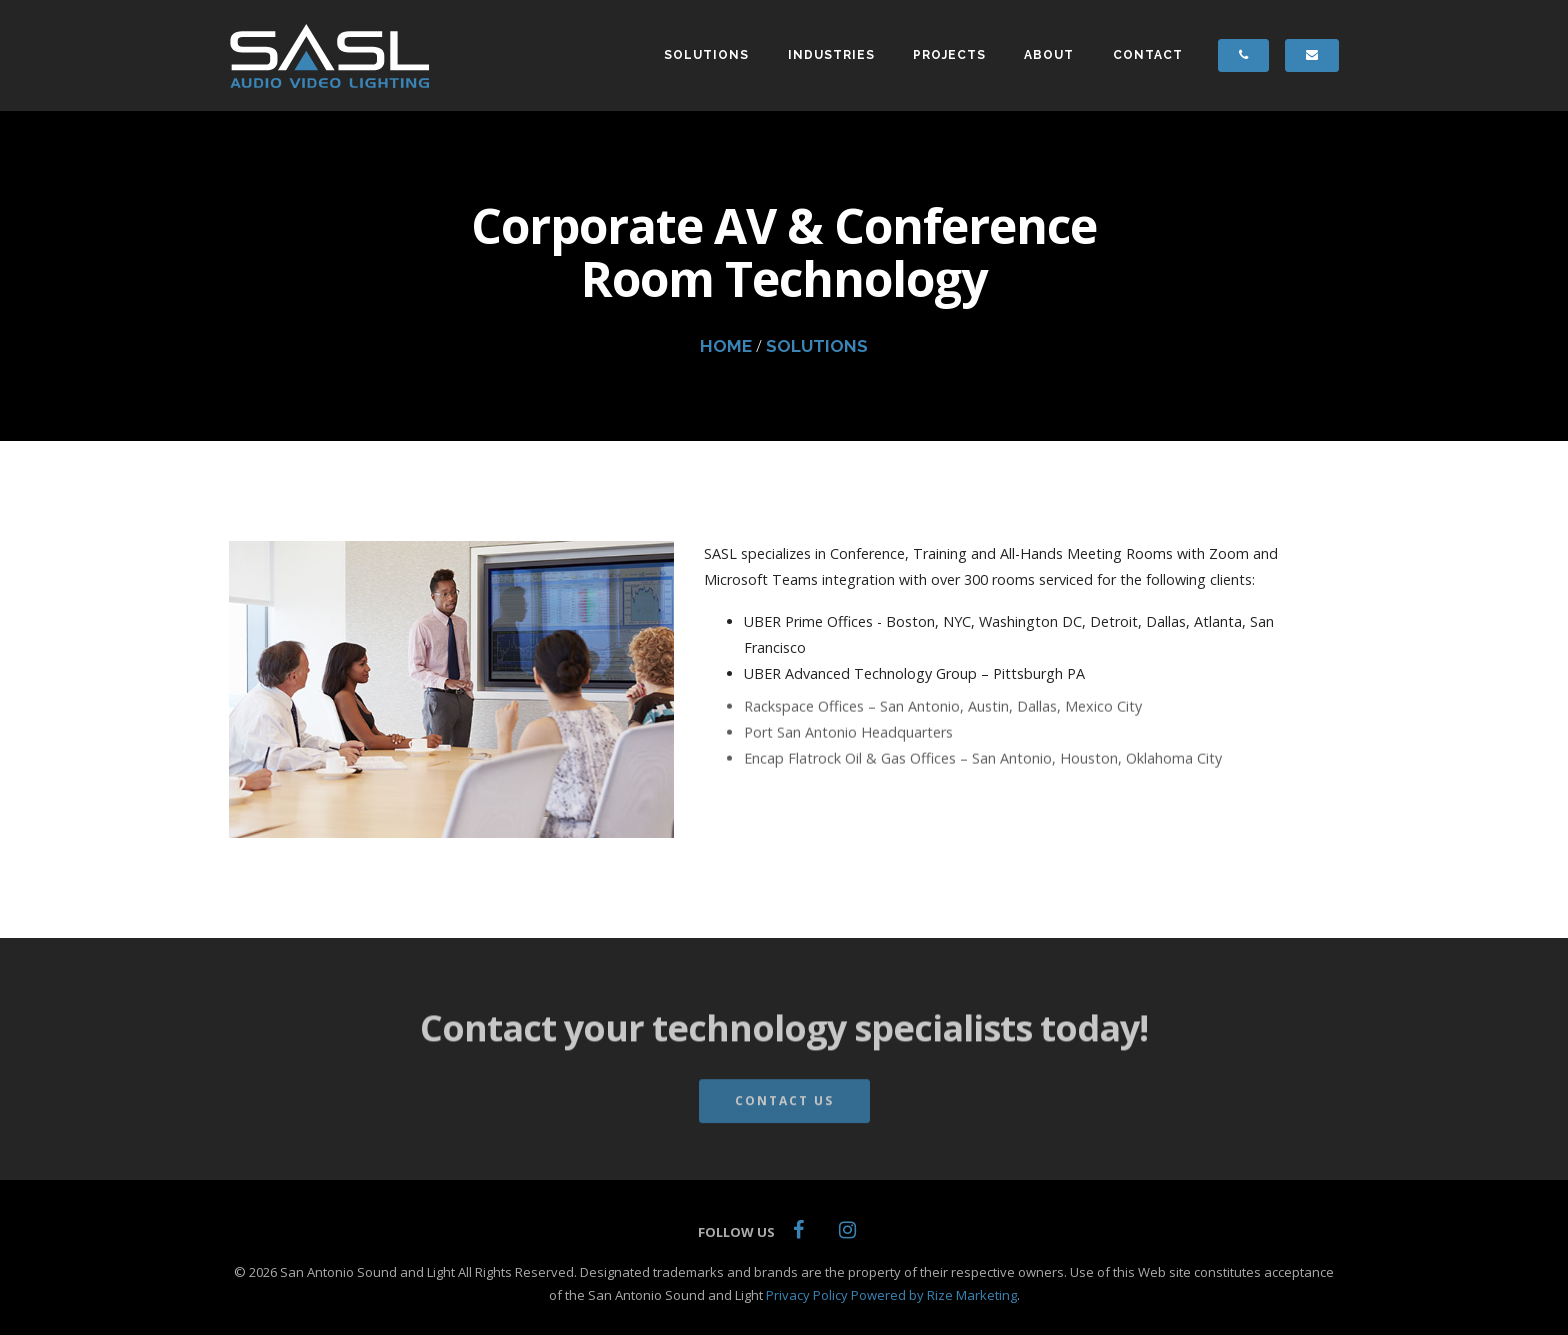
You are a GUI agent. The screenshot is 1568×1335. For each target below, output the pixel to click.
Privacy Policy (807, 1295)
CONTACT (1148, 55)
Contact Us (784, 1107)
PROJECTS (949, 55)
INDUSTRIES (831, 55)
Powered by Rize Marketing (934, 1295)
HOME (726, 346)
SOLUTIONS (706, 55)
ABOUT (1049, 55)
